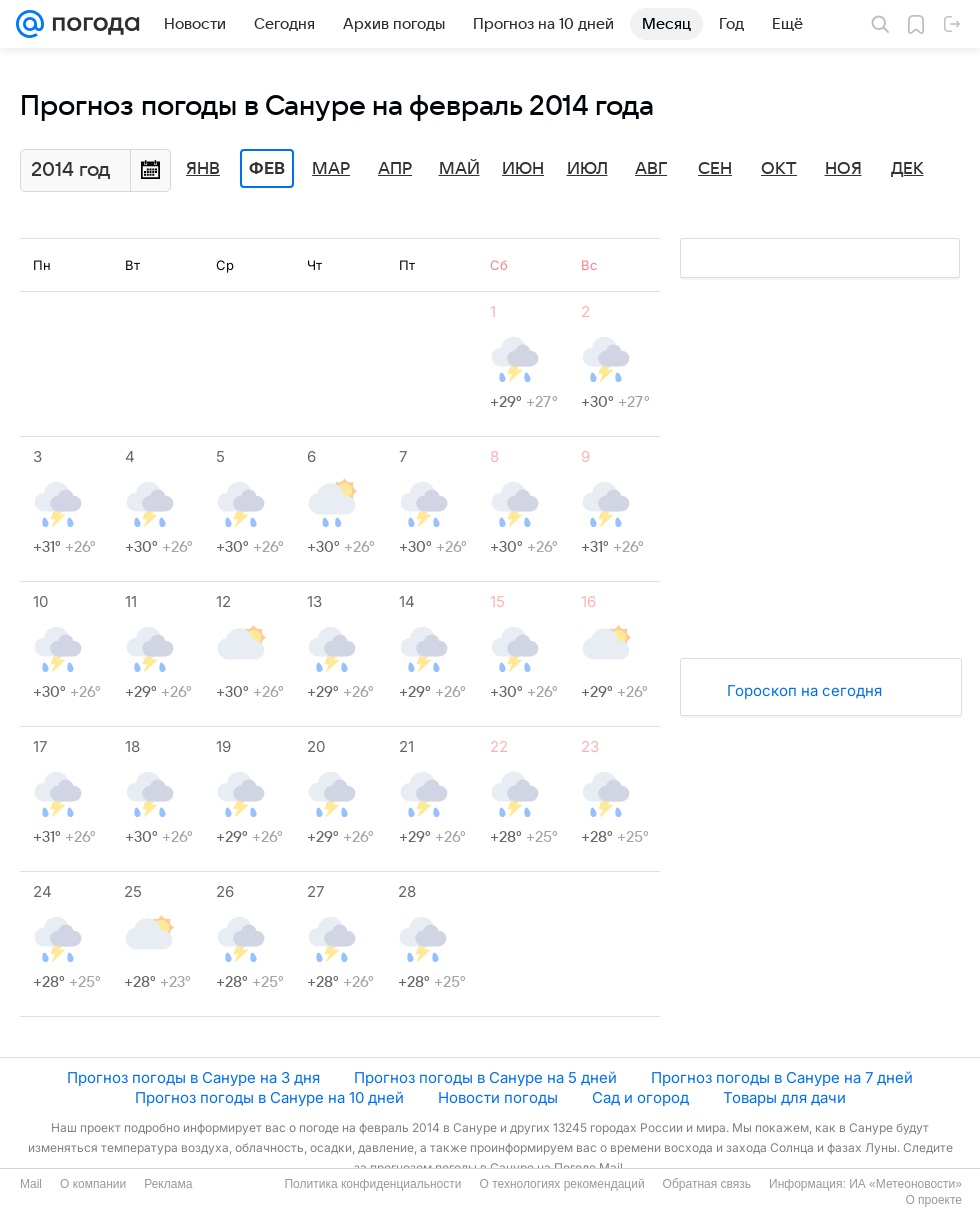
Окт (779, 169)
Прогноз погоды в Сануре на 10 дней (269, 1097)
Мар (331, 169)
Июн (523, 169)
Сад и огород (640, 1097)
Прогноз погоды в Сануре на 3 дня (193, 1077)
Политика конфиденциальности (372, 1184)
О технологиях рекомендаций (561, 1184)
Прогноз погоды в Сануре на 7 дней (782, 1077)
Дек (907, 169)
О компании (93, 1184)
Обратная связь (707, 1184)
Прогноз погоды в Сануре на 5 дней (485, 1077)
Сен (715, 169)
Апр (395, 169)
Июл (587, 169)
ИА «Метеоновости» (905, 1184)
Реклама (168, 1184)
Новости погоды (498, 1097)
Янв (203, 169)
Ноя (843, 169)
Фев (267, 169)
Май (459, 169)
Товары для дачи (784, 1097)
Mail (31, 1184)
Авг (651, 169)
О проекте (933, 1200)
